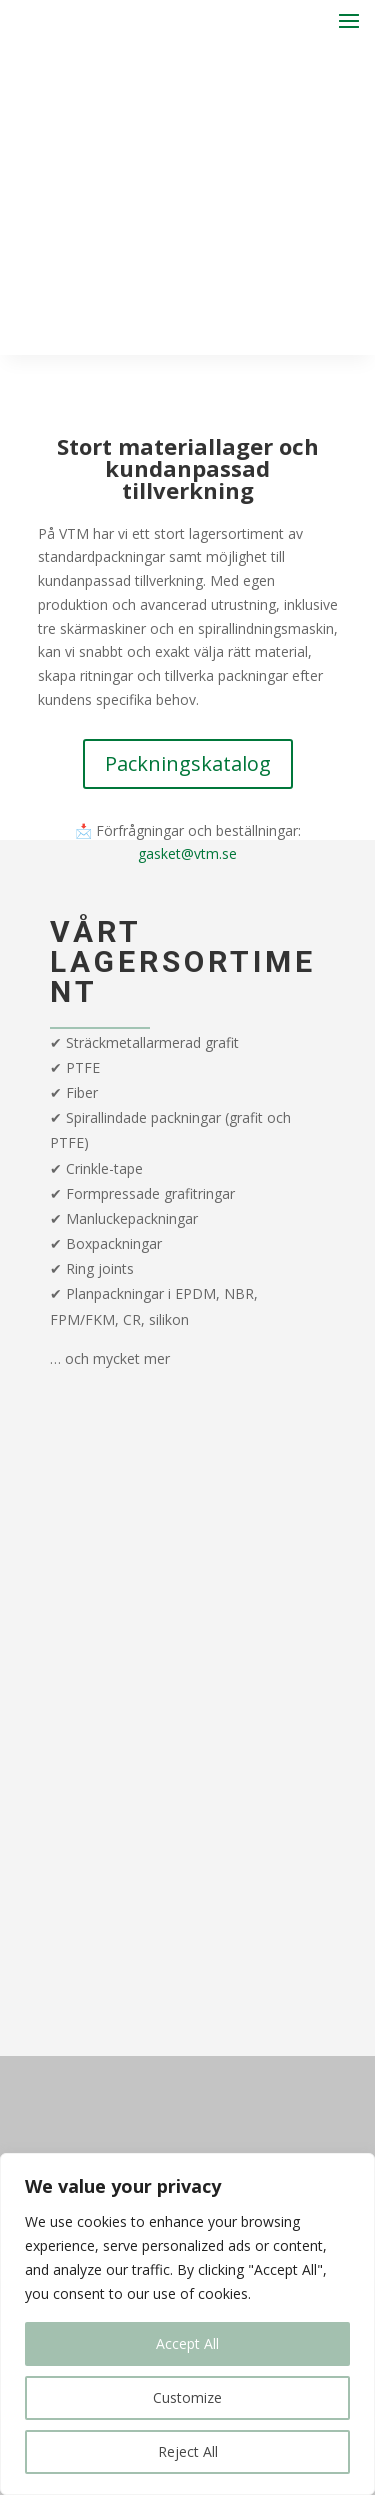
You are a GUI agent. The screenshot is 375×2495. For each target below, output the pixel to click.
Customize (187, 2397)
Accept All (187, 2343)
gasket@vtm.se (187, 853)
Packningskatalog (188, 763)
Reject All (188, 2451)
